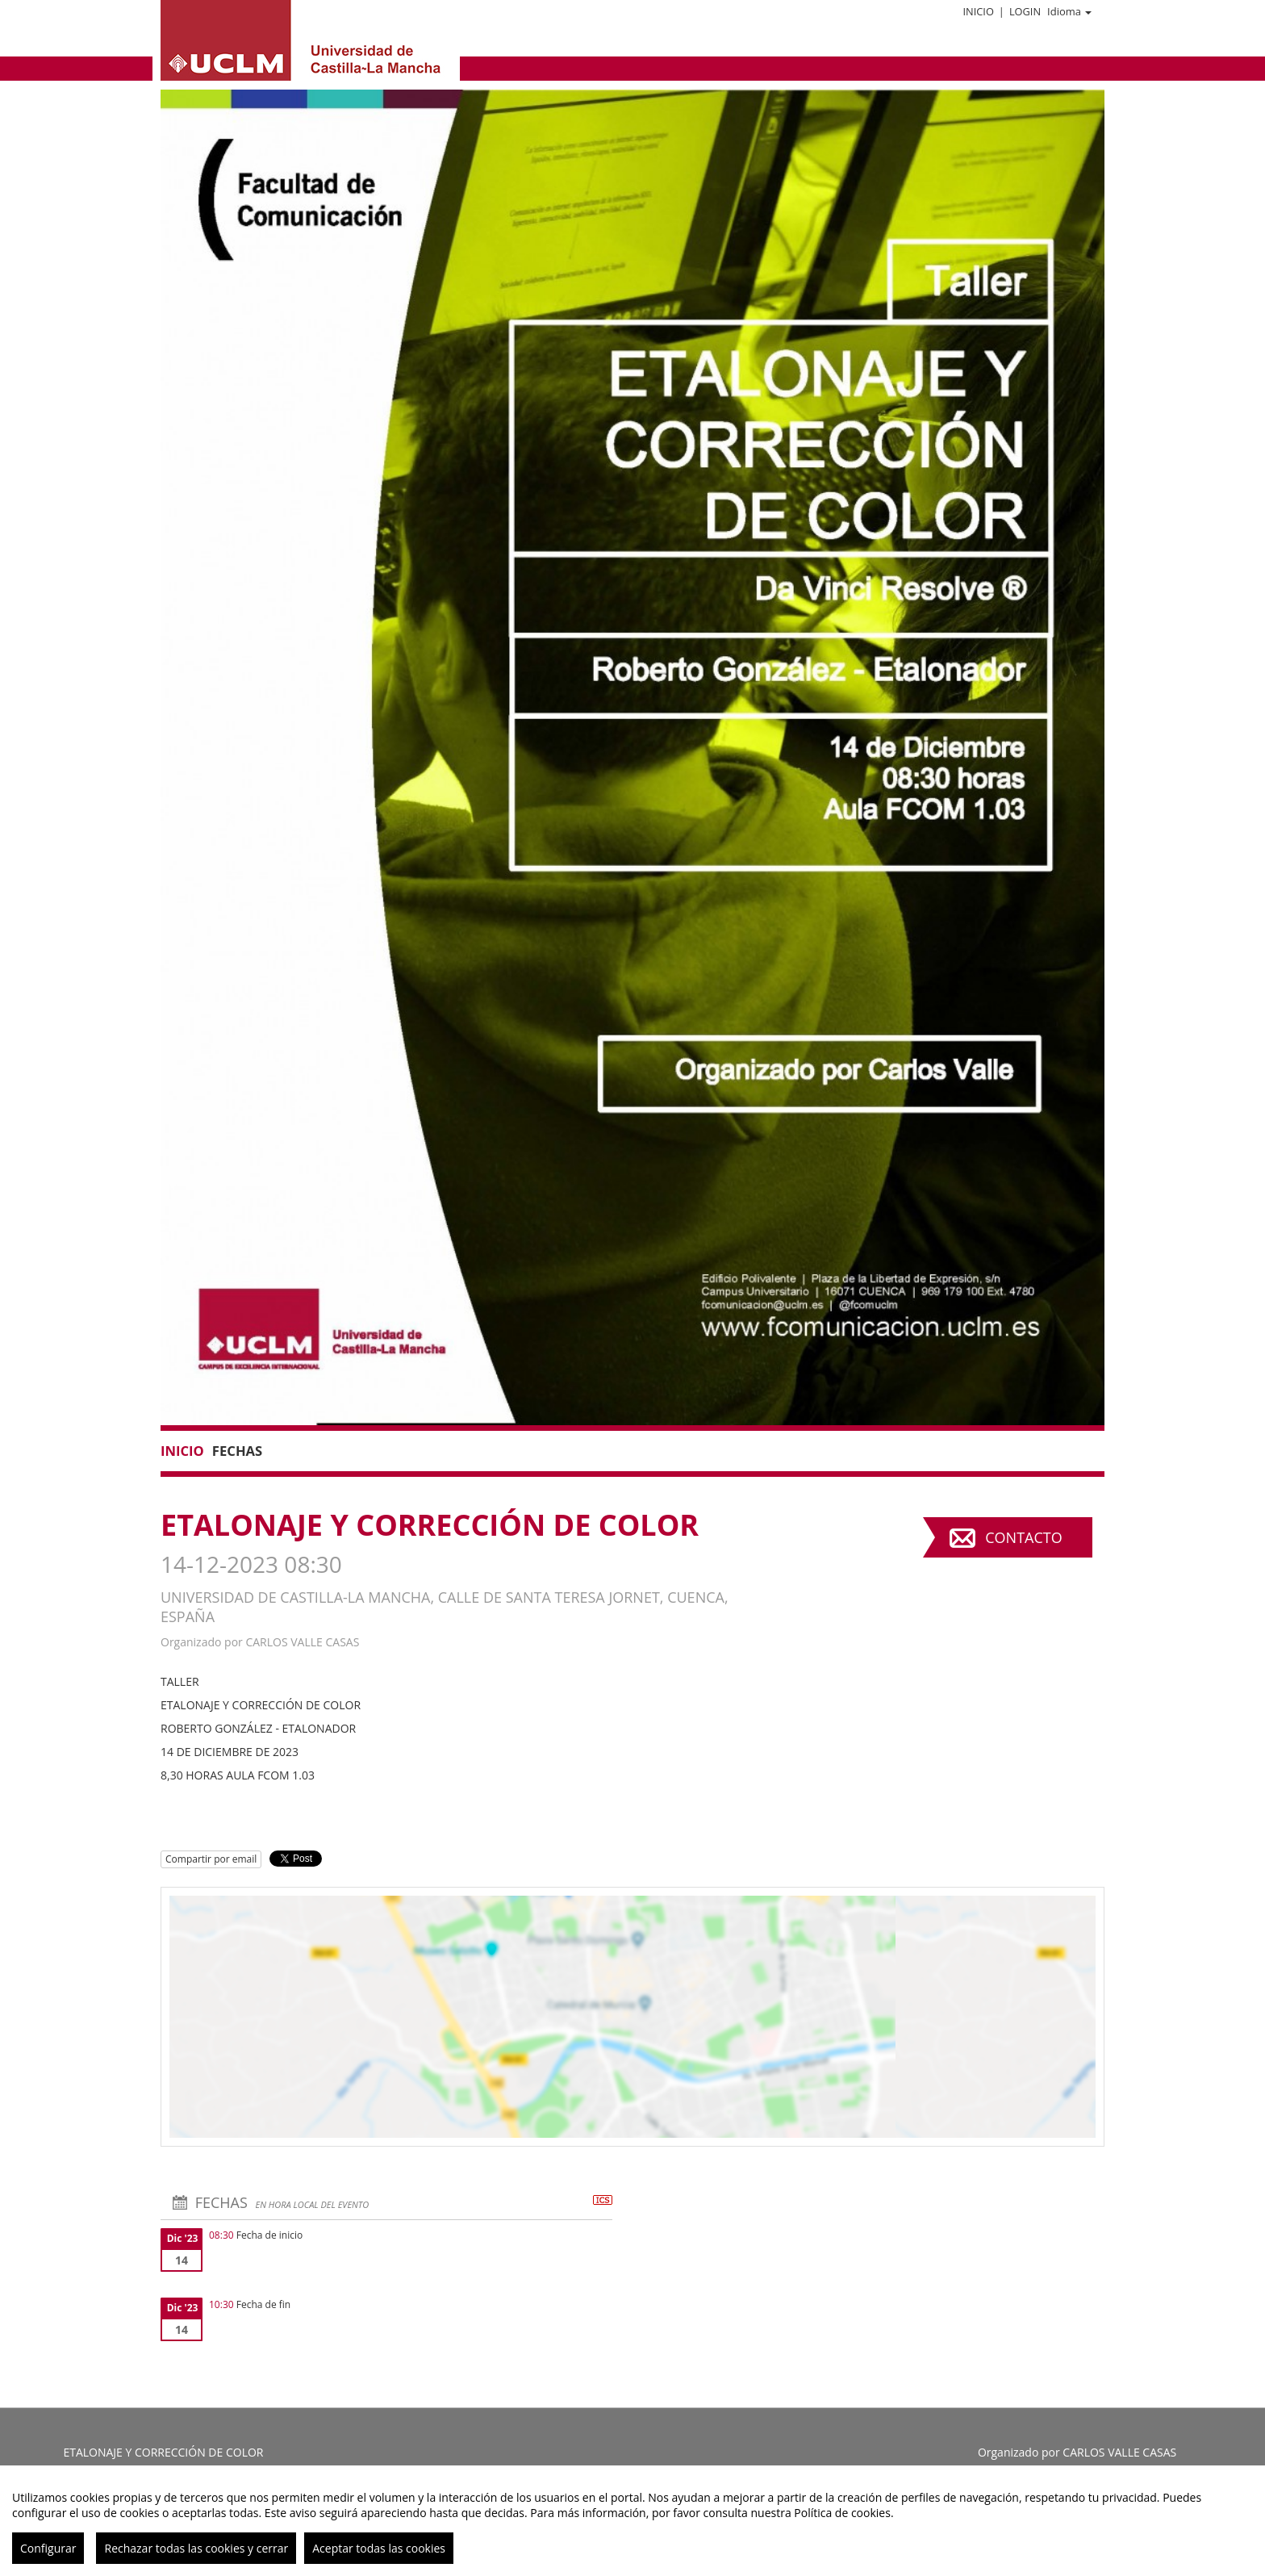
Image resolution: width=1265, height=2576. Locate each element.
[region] (632, 2520)
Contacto (1023, 1537)
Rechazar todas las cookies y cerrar (196, 2548)
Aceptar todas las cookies (378, 2548)
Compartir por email (211, 1859)
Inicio (977, 11)
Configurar (48, 2548)
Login (1025, 11)
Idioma (1069, 11)
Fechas (237, 1450)
